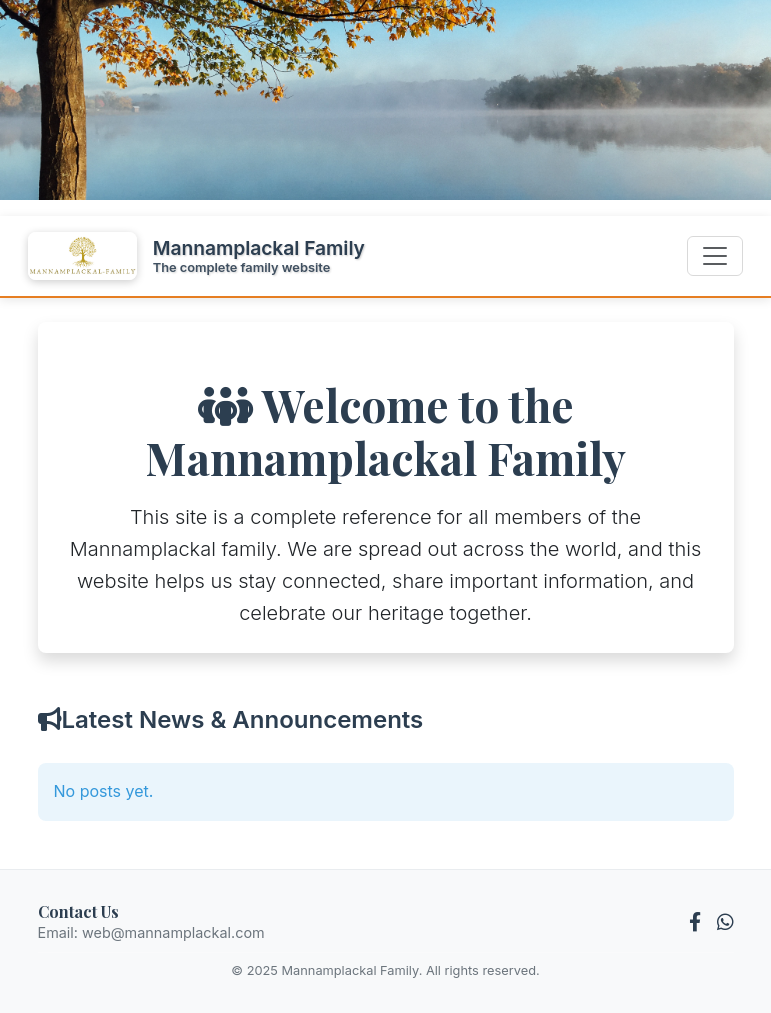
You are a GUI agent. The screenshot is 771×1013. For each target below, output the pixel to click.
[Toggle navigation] (715, 256)
